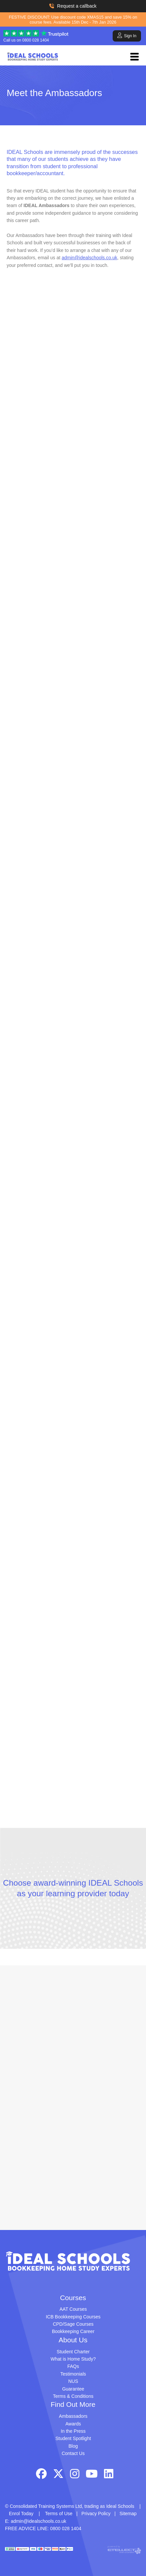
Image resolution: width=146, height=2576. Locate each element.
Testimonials (73, 2374)
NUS (73, 2381)
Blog (73, 2446)
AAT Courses (73, 2309)
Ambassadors (73, 2416)
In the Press (73, 2431)
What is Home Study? (73, 2359)
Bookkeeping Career (73, 2331)
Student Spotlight (73, 2438)
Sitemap (127, 2513)
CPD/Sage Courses (73, 2324)
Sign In (126, 35)
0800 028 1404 (35, 40)
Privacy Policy (95, 2513)
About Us (73, 2340)
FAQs (73, 2366)
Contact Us (73, 2453)
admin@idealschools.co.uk (89, 257)
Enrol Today (21, 2513)
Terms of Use (58, 2513)
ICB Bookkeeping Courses (73, 2316)
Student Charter (73, 2351)
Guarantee (73, 2389)
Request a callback (72, 6)
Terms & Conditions (73, 2396)
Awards (73, 2423)
